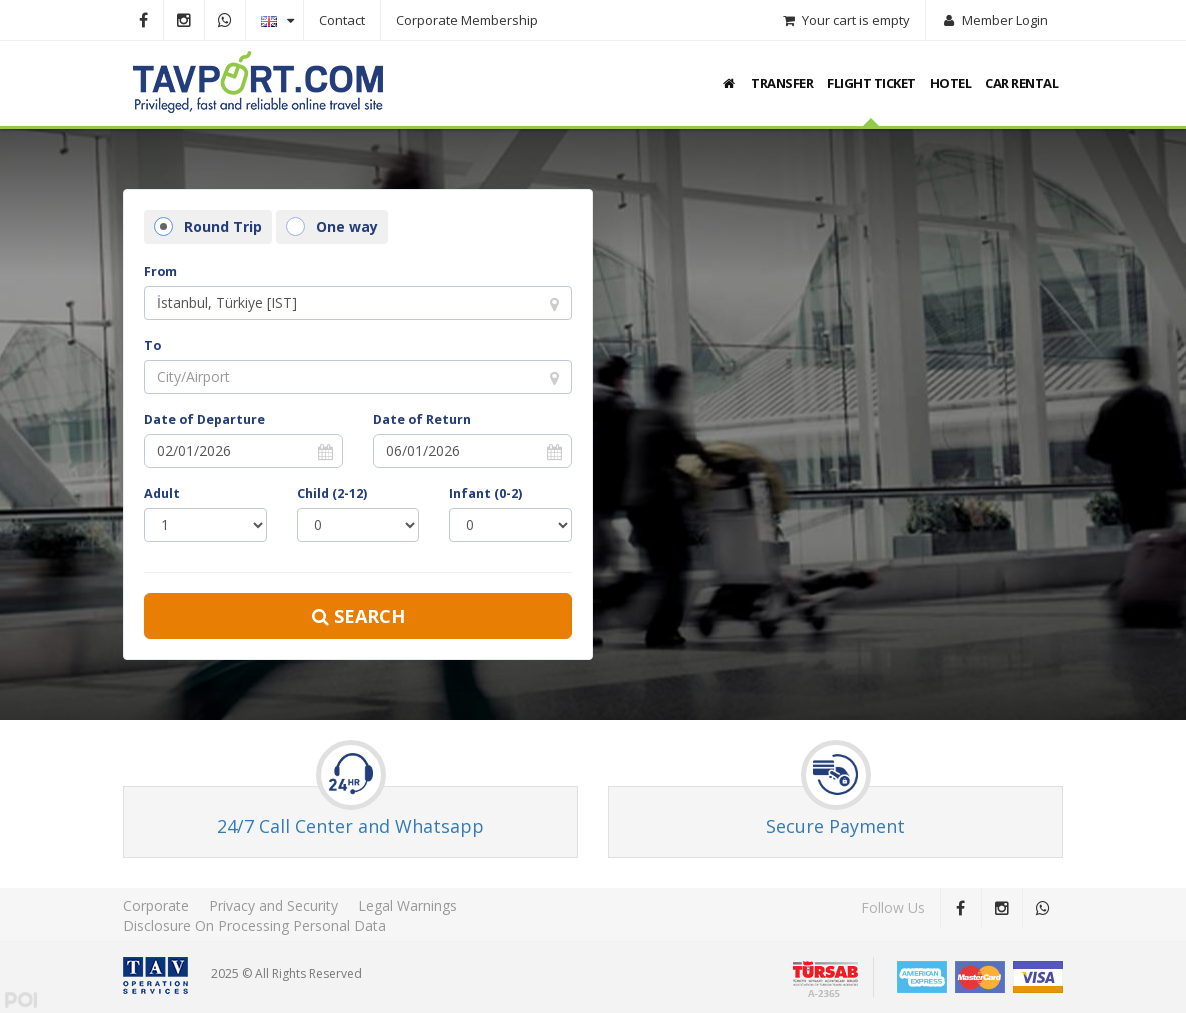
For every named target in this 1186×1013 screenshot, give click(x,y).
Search (358, 616)
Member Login (994, 20)
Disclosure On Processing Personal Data (254, 925)
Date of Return (422, 419)
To (152, 345)
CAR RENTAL (1021, 83)
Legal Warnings (407, 905)
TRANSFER (782, 83)
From (160, 271)
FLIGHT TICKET (871, 83)
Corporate (156, 905)
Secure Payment (835, 826)
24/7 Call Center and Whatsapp (350, 826)
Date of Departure (204, 419)
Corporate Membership (467, 20)
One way (332, 226)
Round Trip (208, 226)
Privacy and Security (273, 905)
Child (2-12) (332, 493)
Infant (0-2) (485, 493)
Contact (342, 20)
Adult (162, 493)
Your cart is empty (845, 20)
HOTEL (951, 83)
